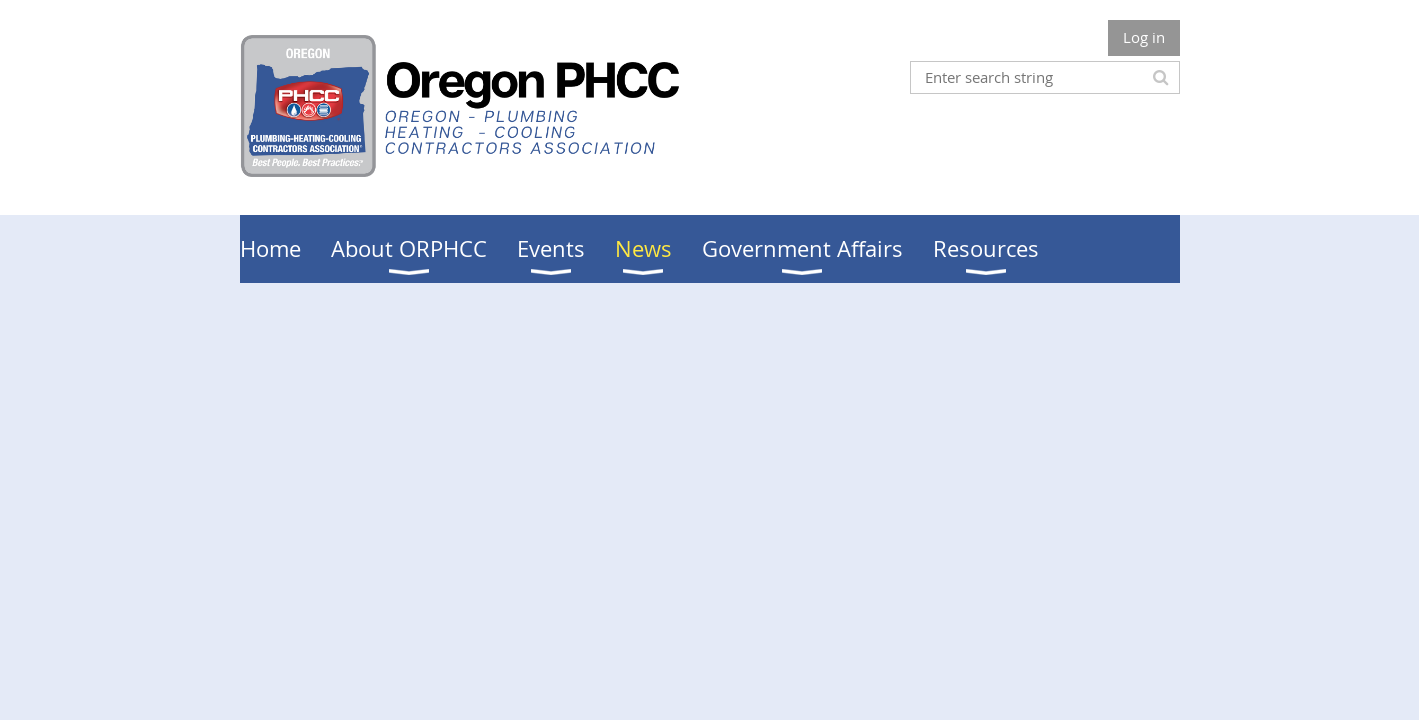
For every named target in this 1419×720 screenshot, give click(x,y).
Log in (1144, 37)
